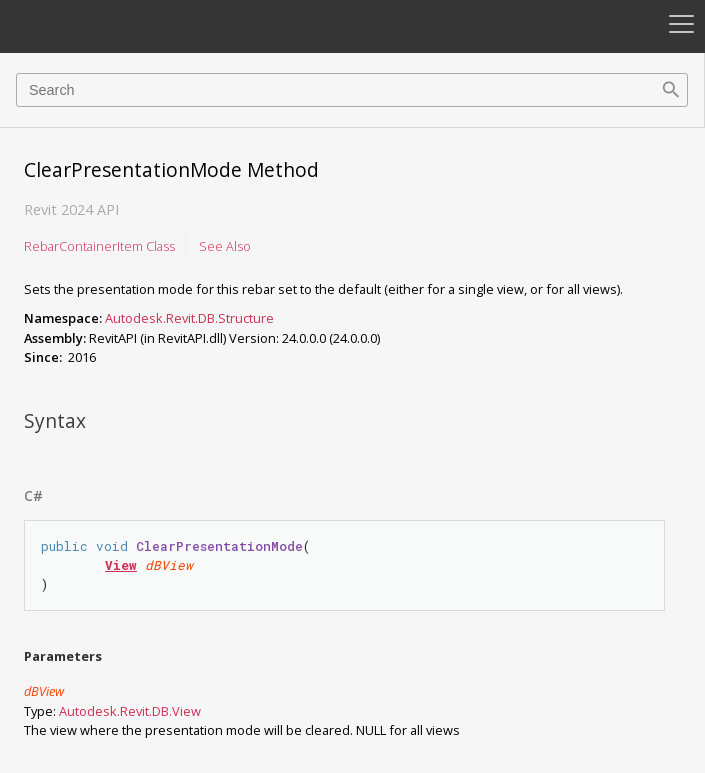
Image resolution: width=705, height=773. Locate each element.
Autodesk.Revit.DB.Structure (189, 318)
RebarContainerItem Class (99, 246)
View (121, 565)
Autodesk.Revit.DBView (130, 711)
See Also (225, 246)
